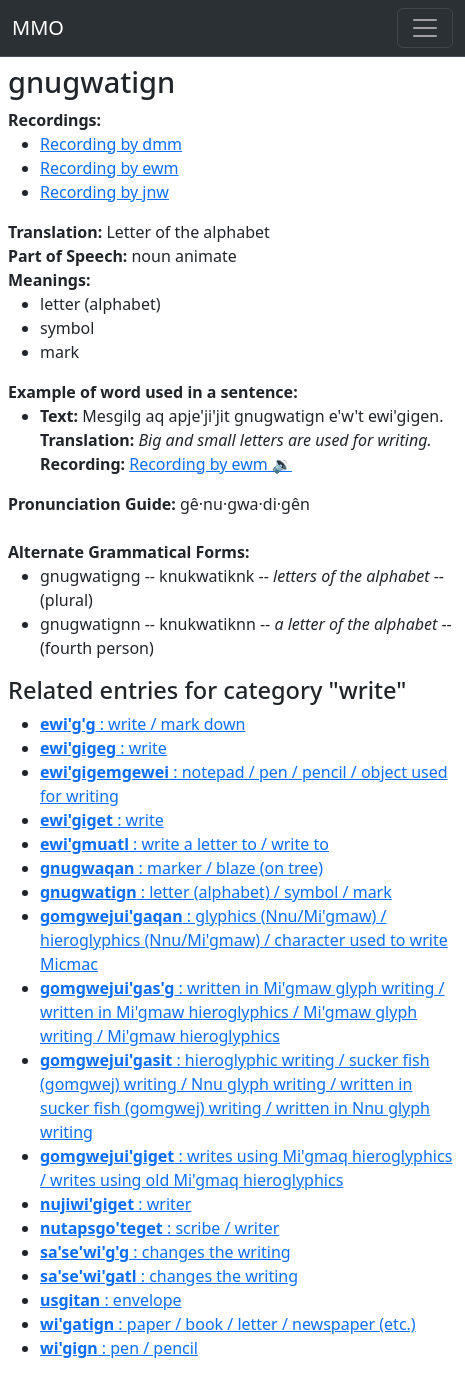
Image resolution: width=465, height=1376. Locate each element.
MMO (38, 27)
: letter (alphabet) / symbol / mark (216, 892)
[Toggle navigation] (425, 28)
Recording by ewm (109, 168)
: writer (115, 1204)
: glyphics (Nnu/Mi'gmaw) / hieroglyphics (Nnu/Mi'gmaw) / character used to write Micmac (244, 940)
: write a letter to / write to (184, 844)
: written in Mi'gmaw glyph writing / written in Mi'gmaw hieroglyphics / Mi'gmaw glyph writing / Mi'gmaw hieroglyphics (242, 1012)
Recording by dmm (111, 144)
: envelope (111, 1300)
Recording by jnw (104, 192)
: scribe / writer (159, 1228)
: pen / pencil (119, 1348)
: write (103, 748)
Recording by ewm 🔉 (210, 464)
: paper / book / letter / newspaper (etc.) (228, 1324)
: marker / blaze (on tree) (181, 868)
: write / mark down (142, 724)
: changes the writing (165, 1252)
